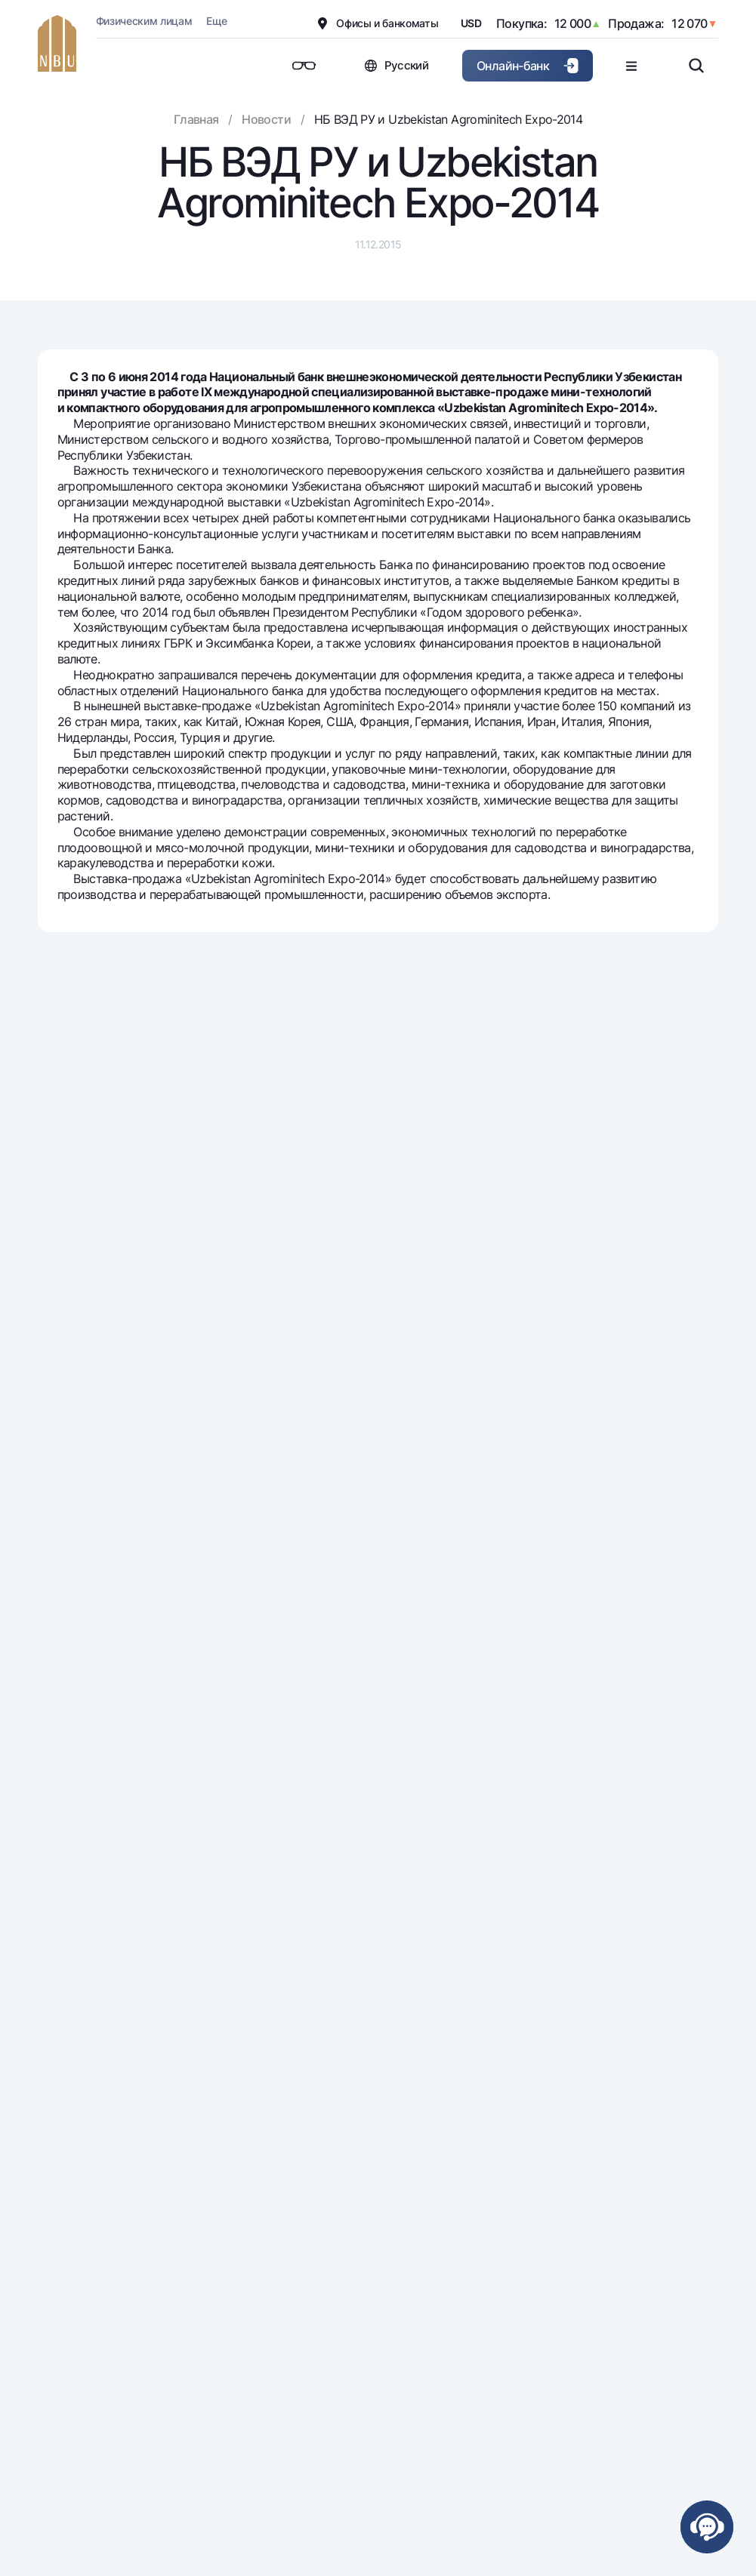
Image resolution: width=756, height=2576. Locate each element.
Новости (266, 119)
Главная (196, 119)
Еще (216, 20)
